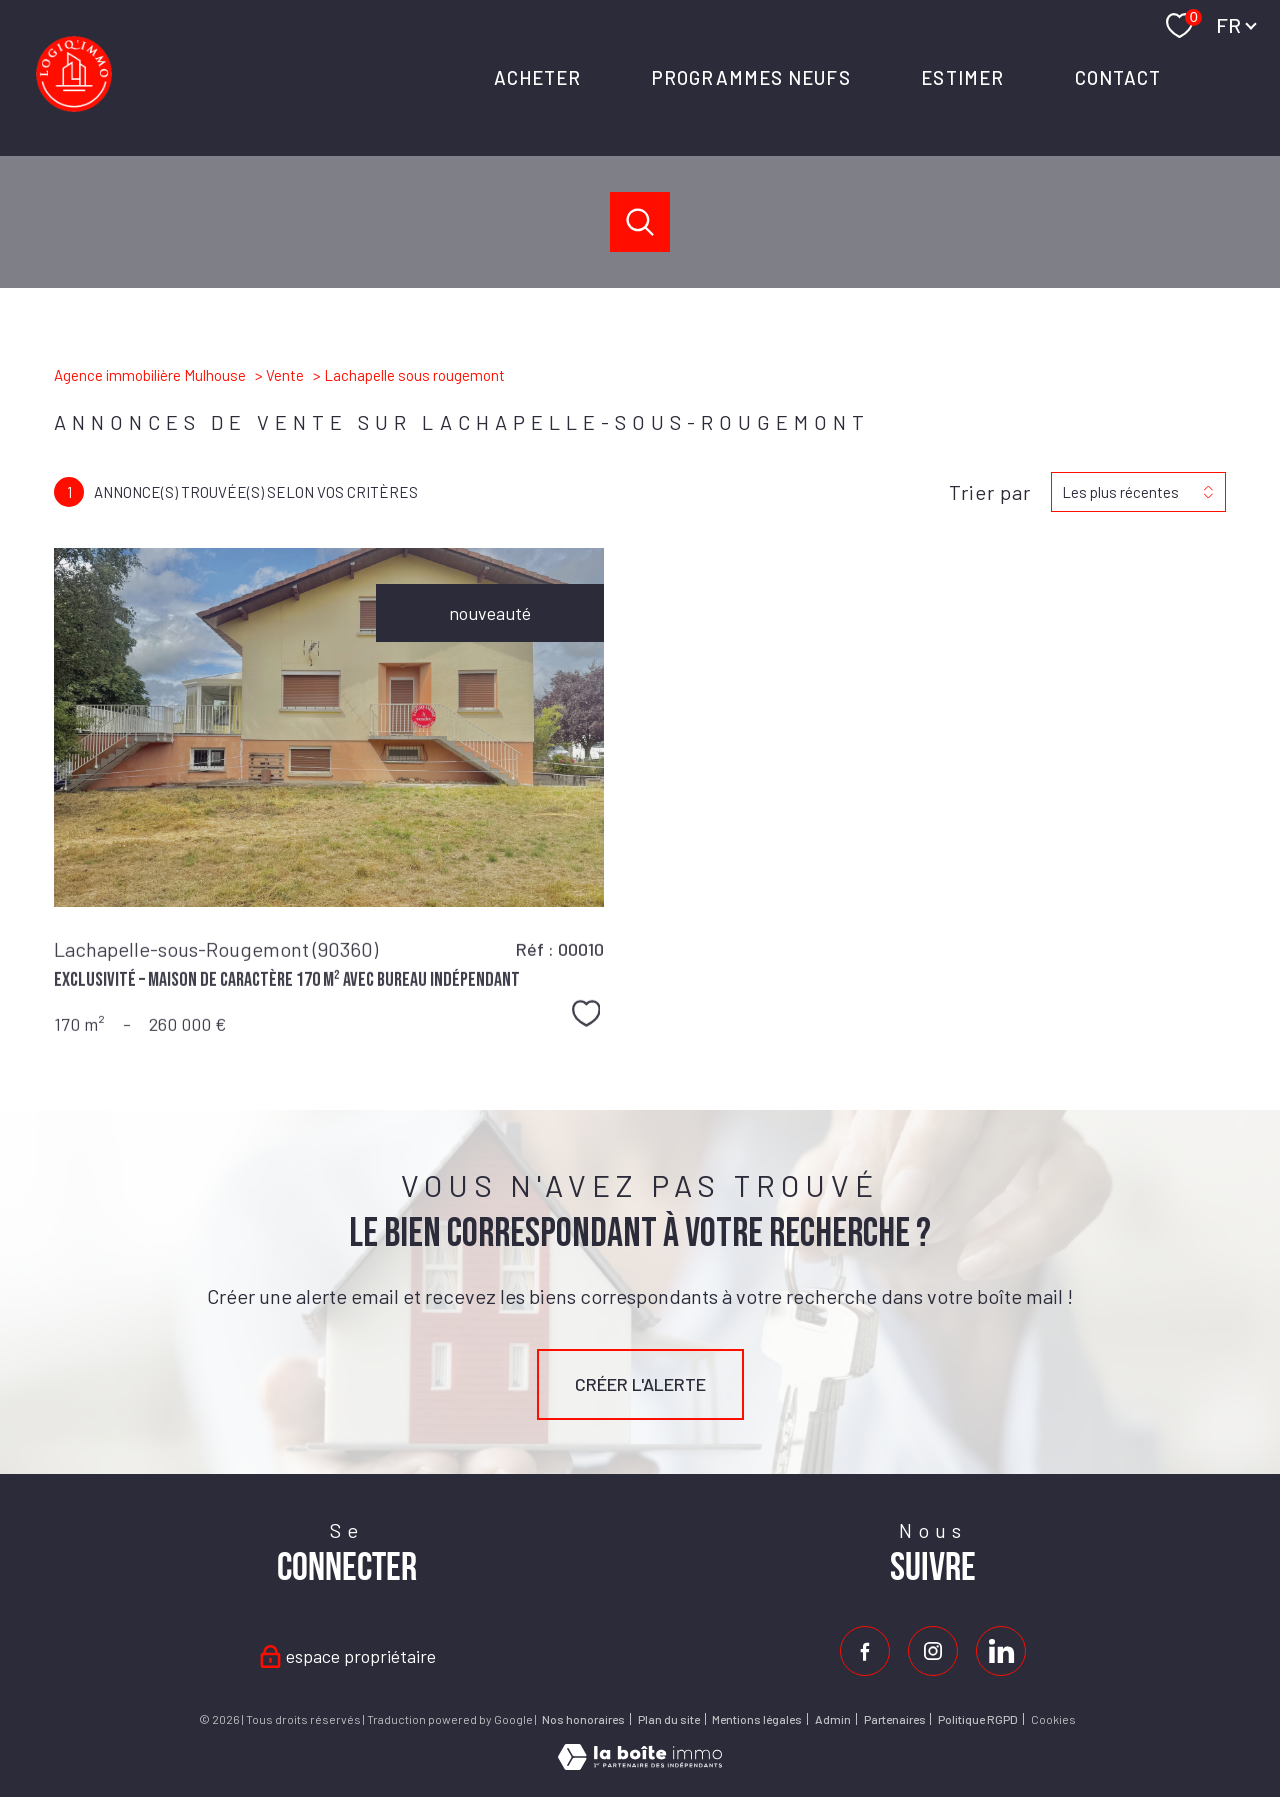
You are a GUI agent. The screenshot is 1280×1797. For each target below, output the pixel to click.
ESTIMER (962, 77)
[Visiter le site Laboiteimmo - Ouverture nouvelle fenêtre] (640, 1763)
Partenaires (895, 1719)
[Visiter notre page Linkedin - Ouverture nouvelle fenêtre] (1001, 1651)
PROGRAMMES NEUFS (751, 77)
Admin (833, 1719)
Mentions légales (757, 1719)
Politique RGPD (978, 1719)
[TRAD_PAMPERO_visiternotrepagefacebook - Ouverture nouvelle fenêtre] (865, 1651)
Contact (1117, 77)
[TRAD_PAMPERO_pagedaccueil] (74, 105)
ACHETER (537, 77)
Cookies (1053, 1719)
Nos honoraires (583, 1719)
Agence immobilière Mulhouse (150, 375)
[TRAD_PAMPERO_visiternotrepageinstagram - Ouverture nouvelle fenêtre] (933, 1651)
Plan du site (669, 1719)
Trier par (990, 492)
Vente (285, 375)
